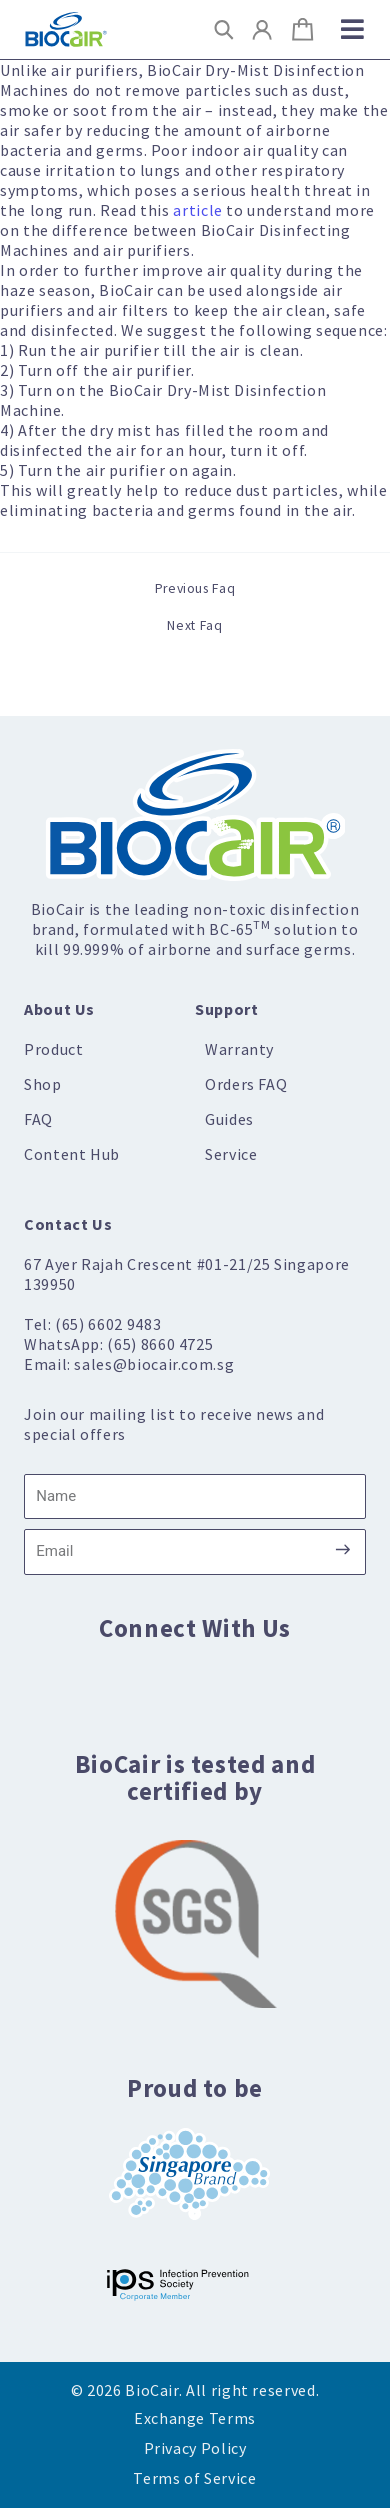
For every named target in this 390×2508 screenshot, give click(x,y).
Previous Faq (195, 589)
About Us (59, 1009)
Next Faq (194, 626)
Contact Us (68, 1224)
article (197, 210)
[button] (224, 29)
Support (226, 1009)
